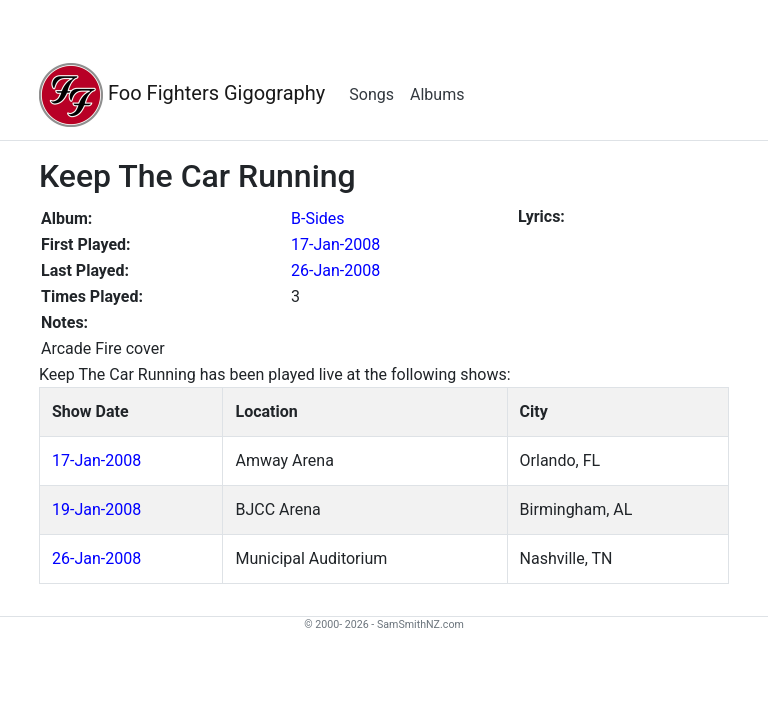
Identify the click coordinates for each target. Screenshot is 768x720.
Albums (437, 94)
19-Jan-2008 (96, 509)
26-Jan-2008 (335, 270)
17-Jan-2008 (335, 244)
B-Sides (318, 218)
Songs (371, 94)
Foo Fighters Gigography (182, 95)
